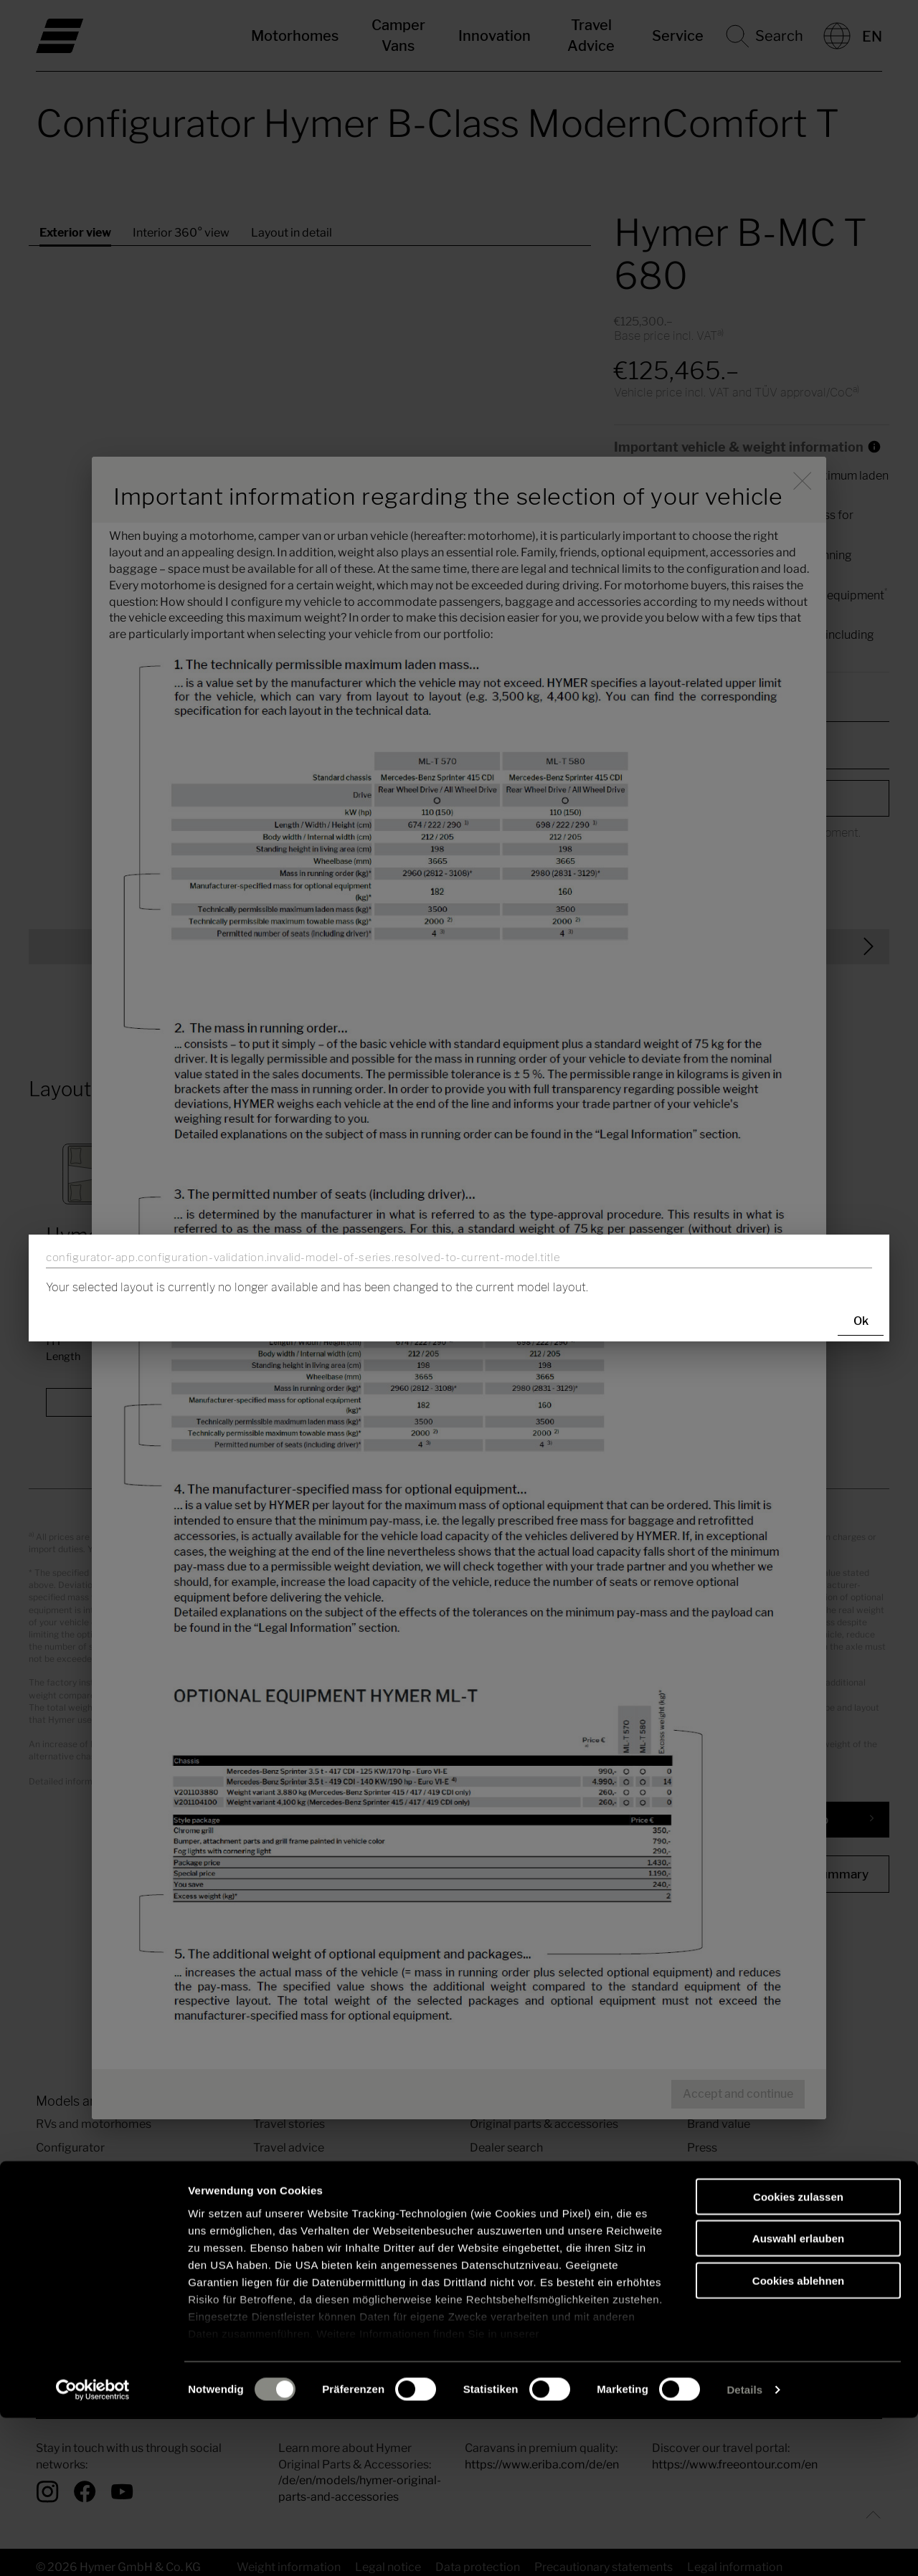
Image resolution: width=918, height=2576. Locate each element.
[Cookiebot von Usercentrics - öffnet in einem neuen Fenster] (93, 2548)
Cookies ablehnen (798, 2439)
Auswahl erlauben (798, 2396)
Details (744, 2548)
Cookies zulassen (798, 2355)
